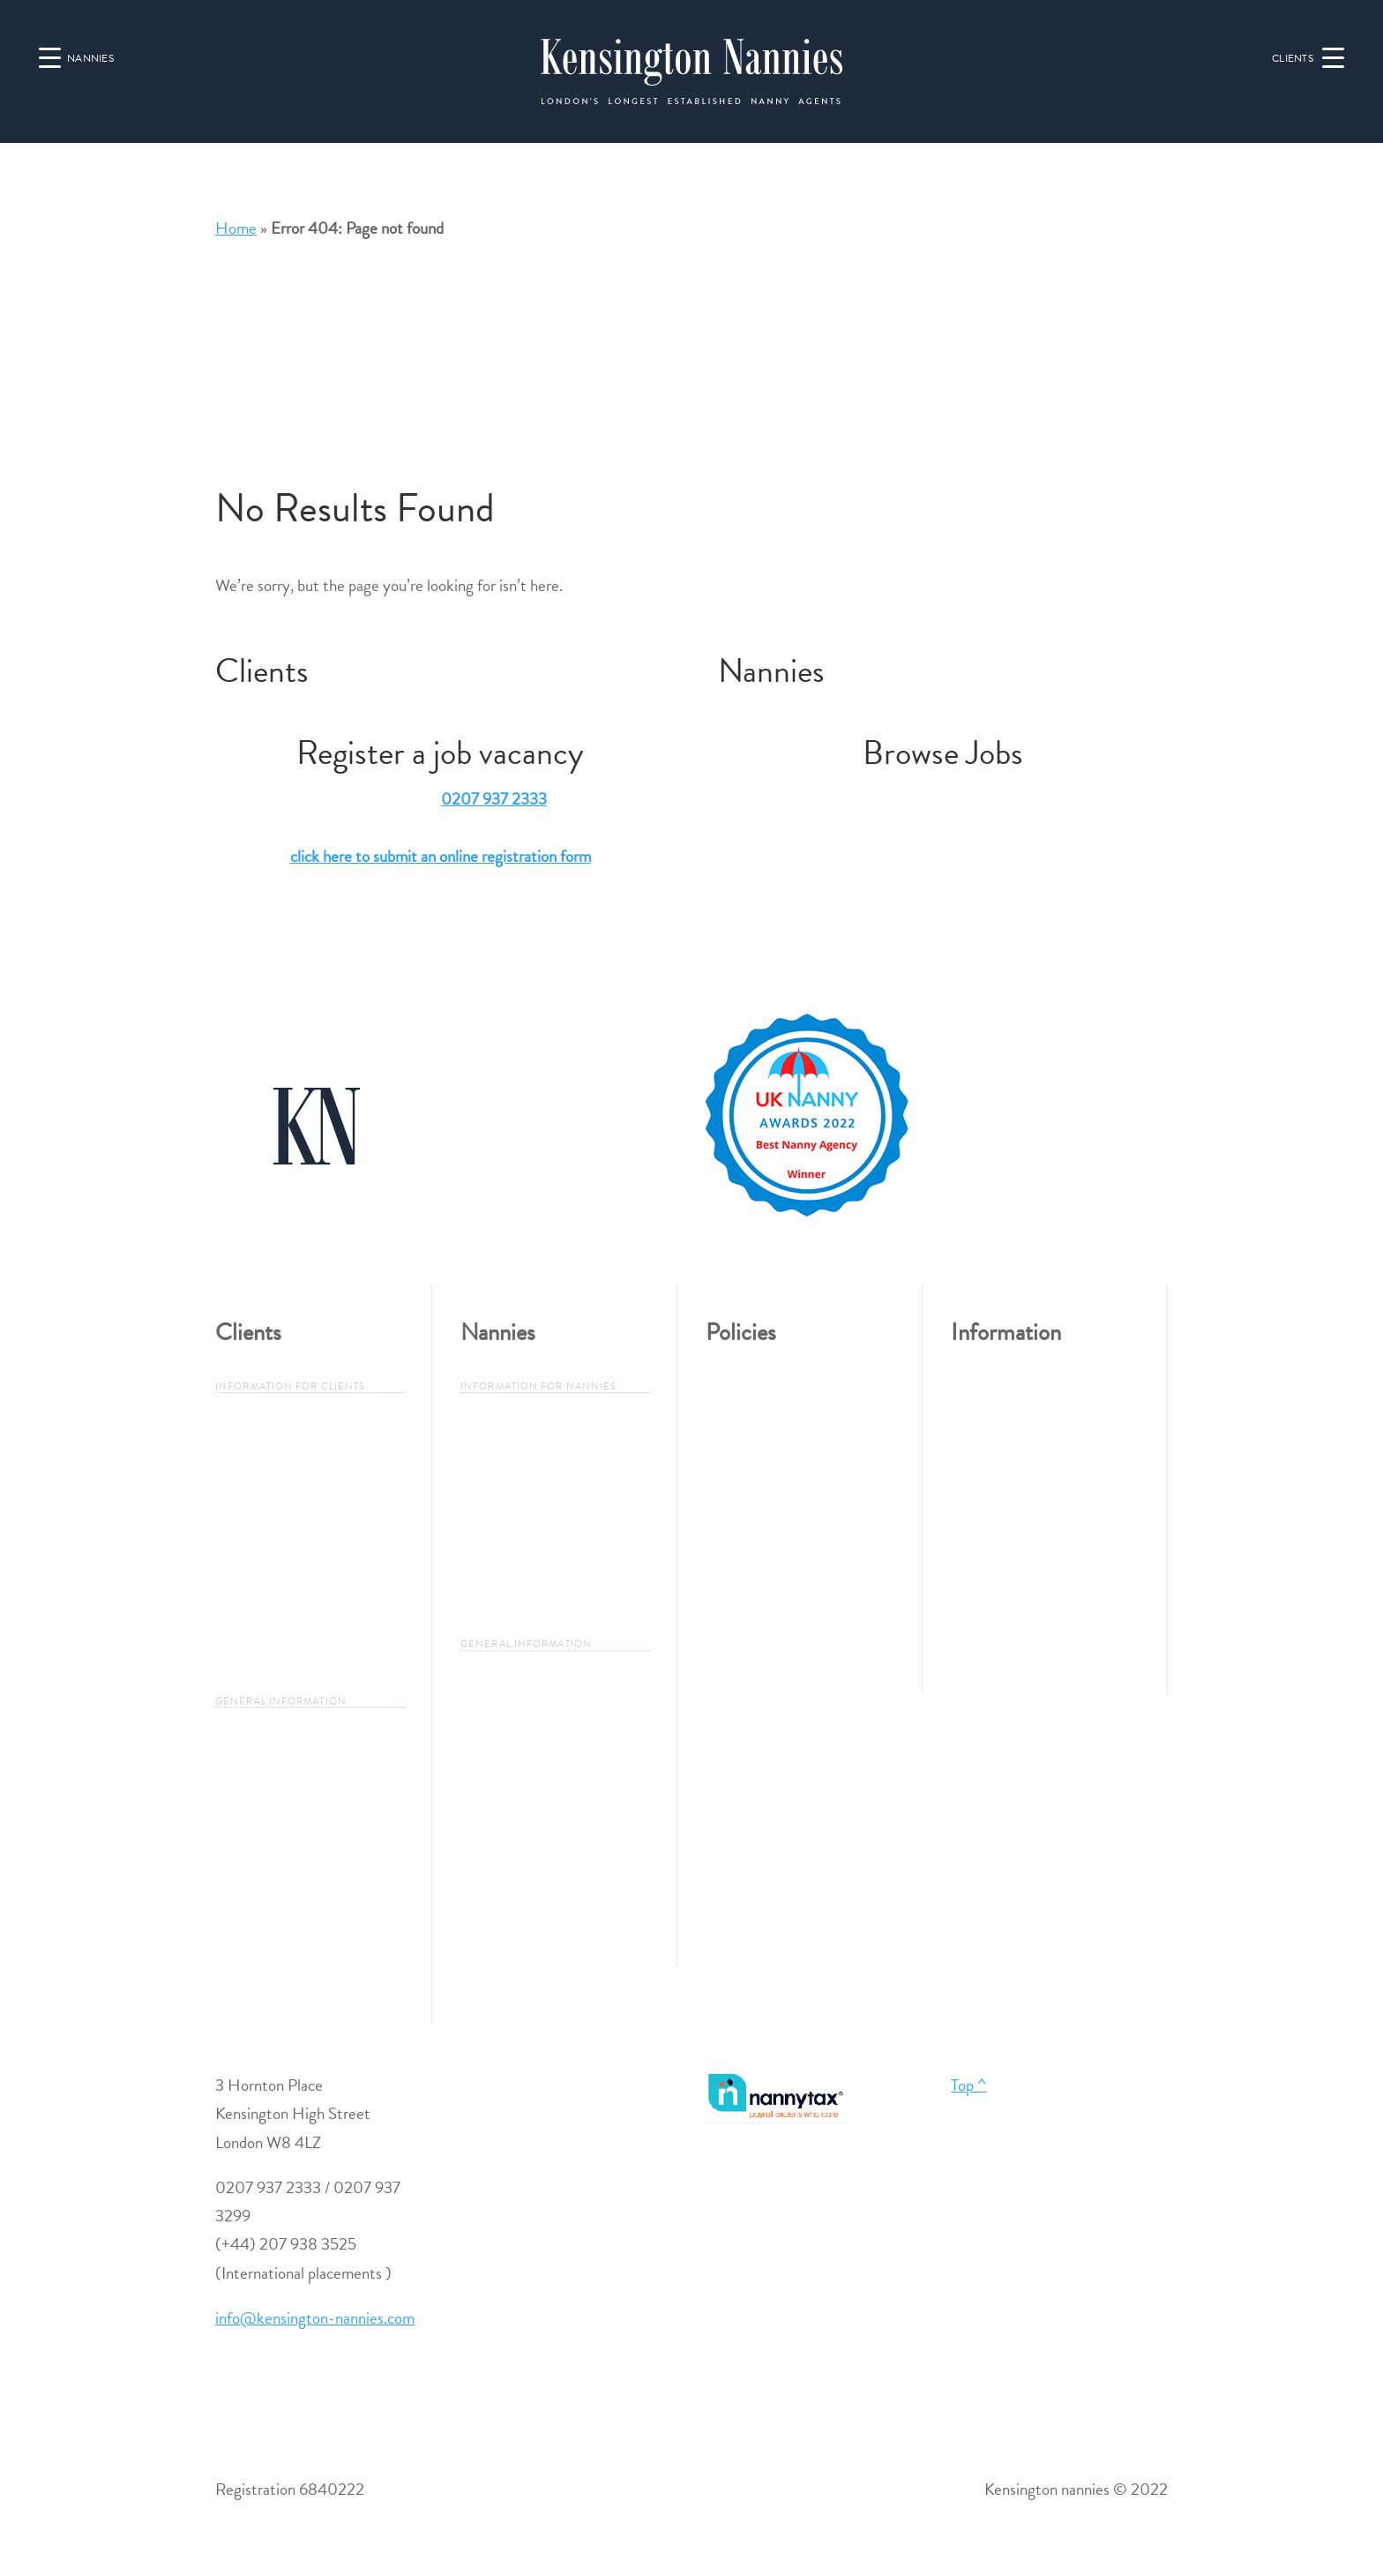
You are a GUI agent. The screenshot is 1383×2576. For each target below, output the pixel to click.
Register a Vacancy (277, 1428)
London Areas (259, 1903)
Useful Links (991, 1574)
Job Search (495, 1428)
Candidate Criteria (520, 1559)
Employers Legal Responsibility (268, 1602)
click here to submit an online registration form (440, 856)
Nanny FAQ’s (506, 1603)
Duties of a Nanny (274, 1815)
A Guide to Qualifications (298, 1859)
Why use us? (501, 1472)
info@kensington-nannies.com (315, 2318)
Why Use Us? (260, 1472)
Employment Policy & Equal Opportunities (796, 1413)
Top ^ (968, 2085)
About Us (982, 1399)
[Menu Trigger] (1304, 56)
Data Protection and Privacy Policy (797, 1557)
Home (236, 228)
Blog (966, 1618)
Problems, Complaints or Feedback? (785, 1485)
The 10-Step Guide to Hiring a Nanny (308, 1530)
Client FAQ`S (262, 1661)
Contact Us (989, 1443)
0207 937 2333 (494, 799)
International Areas (277, 1947)
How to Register (514, 1516)
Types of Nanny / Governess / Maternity (306, 1757)
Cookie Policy (750, 1616)
